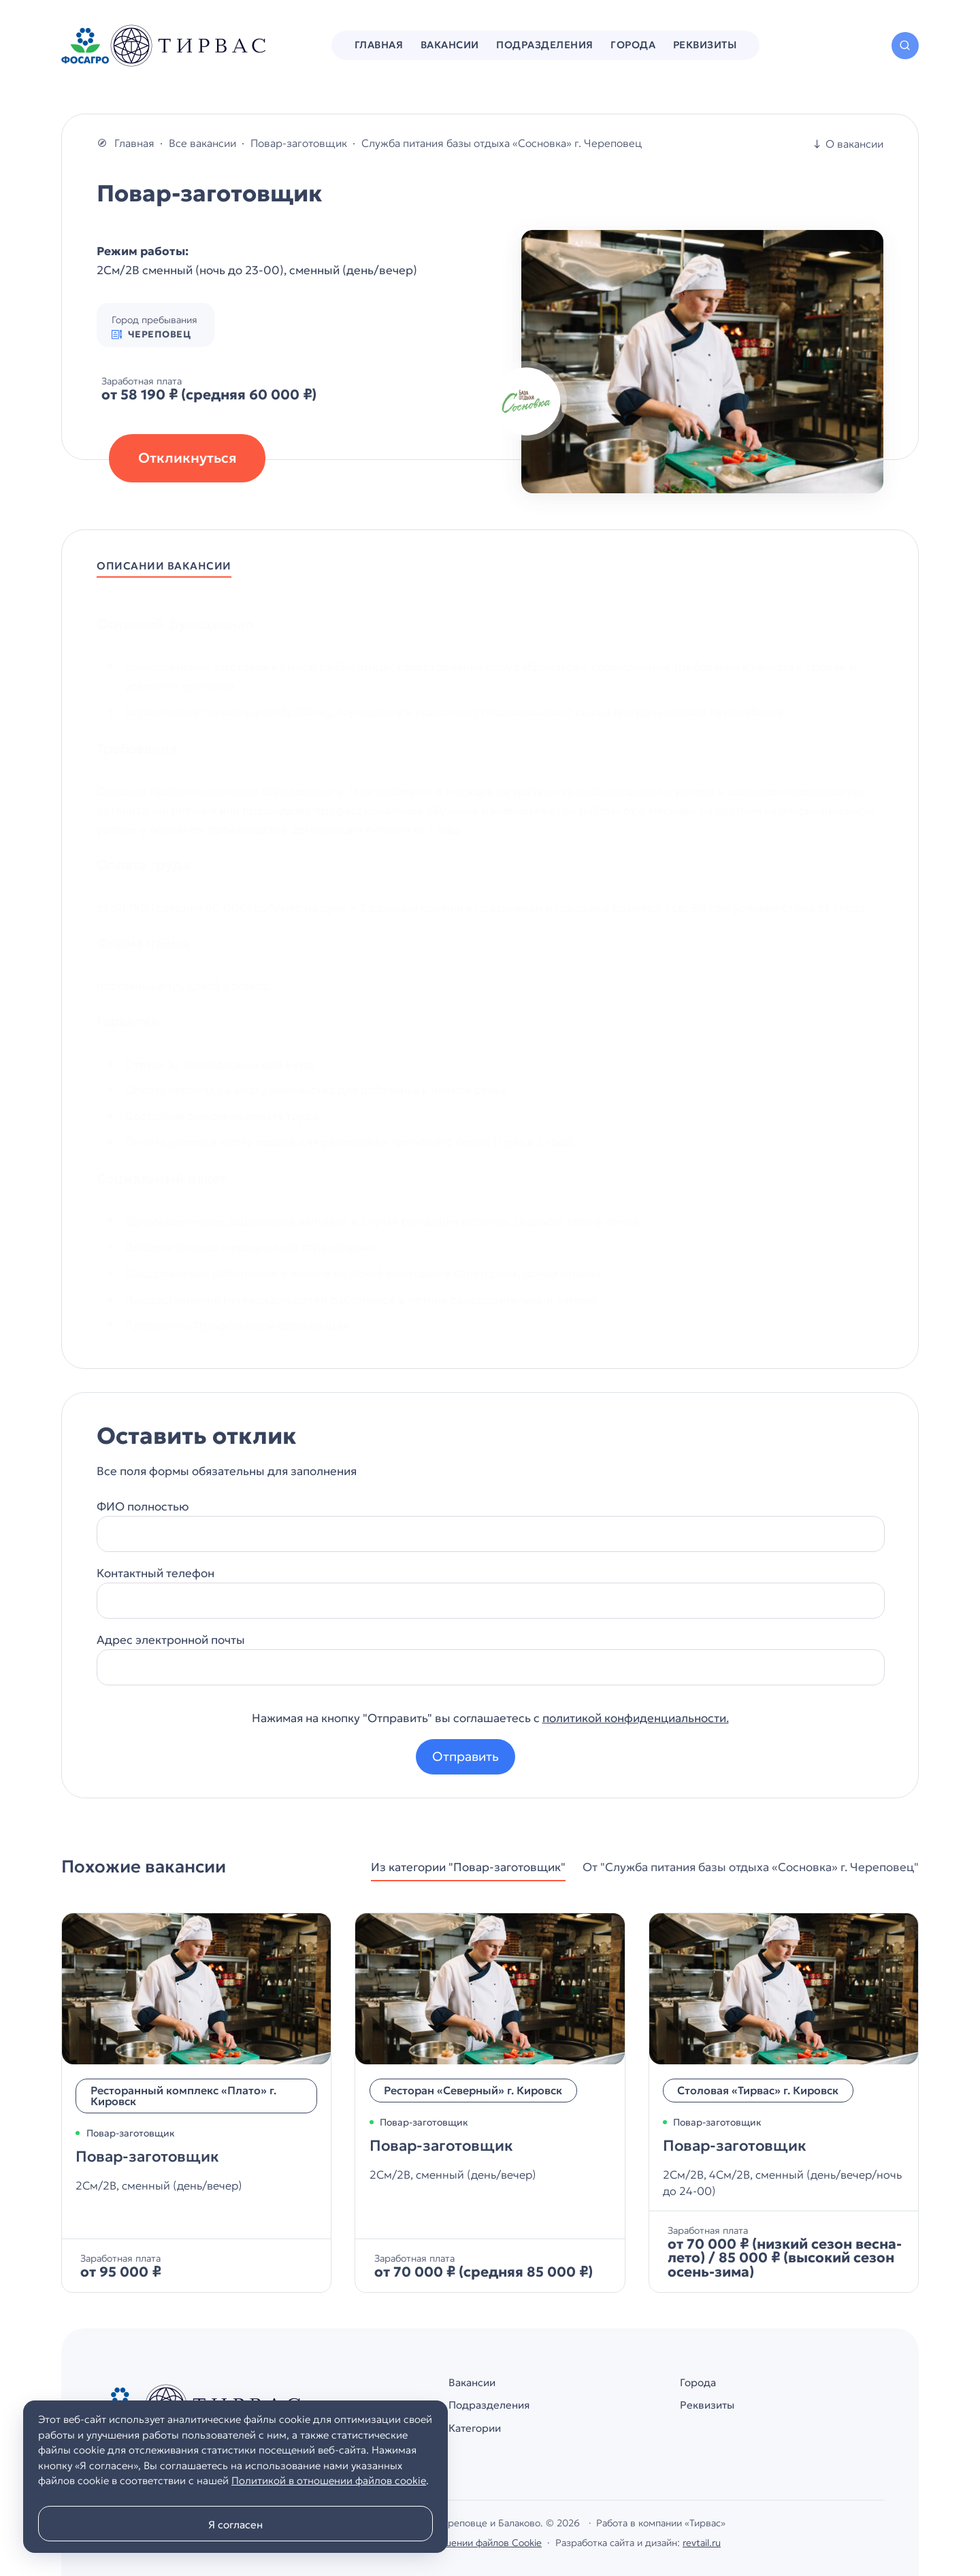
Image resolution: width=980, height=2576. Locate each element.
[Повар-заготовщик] (196, 2103)
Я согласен (235, 2524)
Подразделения (490, 2405)
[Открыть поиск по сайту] (905, 45)
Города (698, 2382)
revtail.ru (702, 2543)
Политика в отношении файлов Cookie (455, 2543)
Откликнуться (187, 458)
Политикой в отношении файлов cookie (328, 2480)
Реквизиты (708, 2405)
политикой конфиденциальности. (635, 1718)
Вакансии (472, 2382)
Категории (476, 2428)
